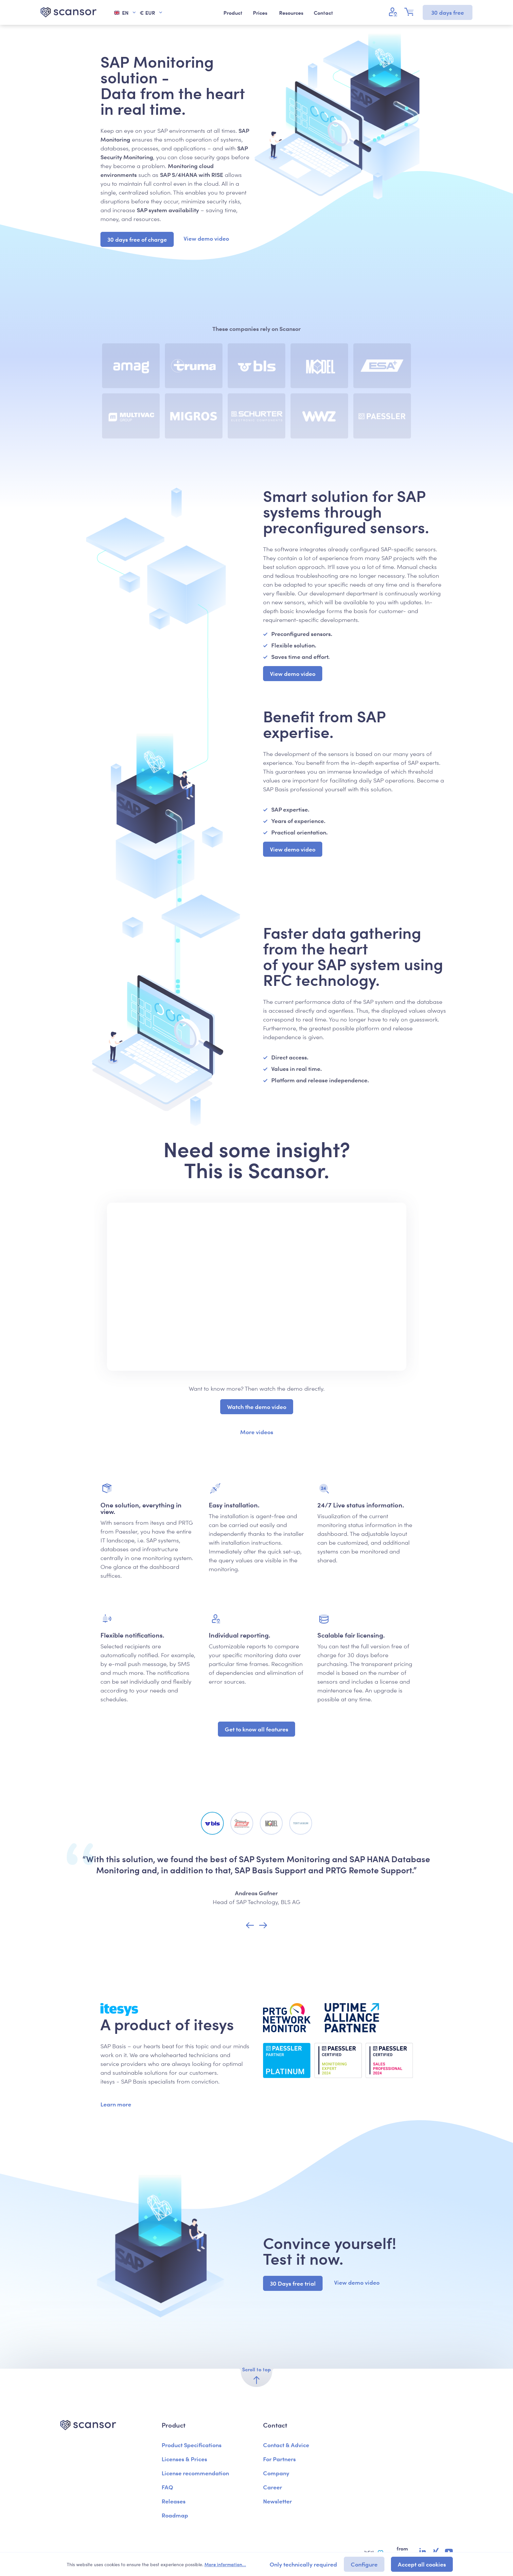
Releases (174, 2501)
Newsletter (277, 2501)
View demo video (206, 238)
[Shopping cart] (410, 12)
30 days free (447, 12)
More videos (256, 1432)
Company (276, 2473)
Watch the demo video (256, 1406)
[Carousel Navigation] (256, 1926)
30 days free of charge (137, 239)
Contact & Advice (286, 2445)
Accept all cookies (422, 2564)
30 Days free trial (293, 2283)
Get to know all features (256, 1729)
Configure (364, 2564)
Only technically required (303, 2564)
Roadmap (175, 2515)
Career (272, 2487)
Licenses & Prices (184, 2459)
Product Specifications (191, 2445)
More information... (225, 2564)
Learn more (115, 2104)
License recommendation (195, 2473)
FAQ (167, 2487)
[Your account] (393, 12)
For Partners (279, 2459)
